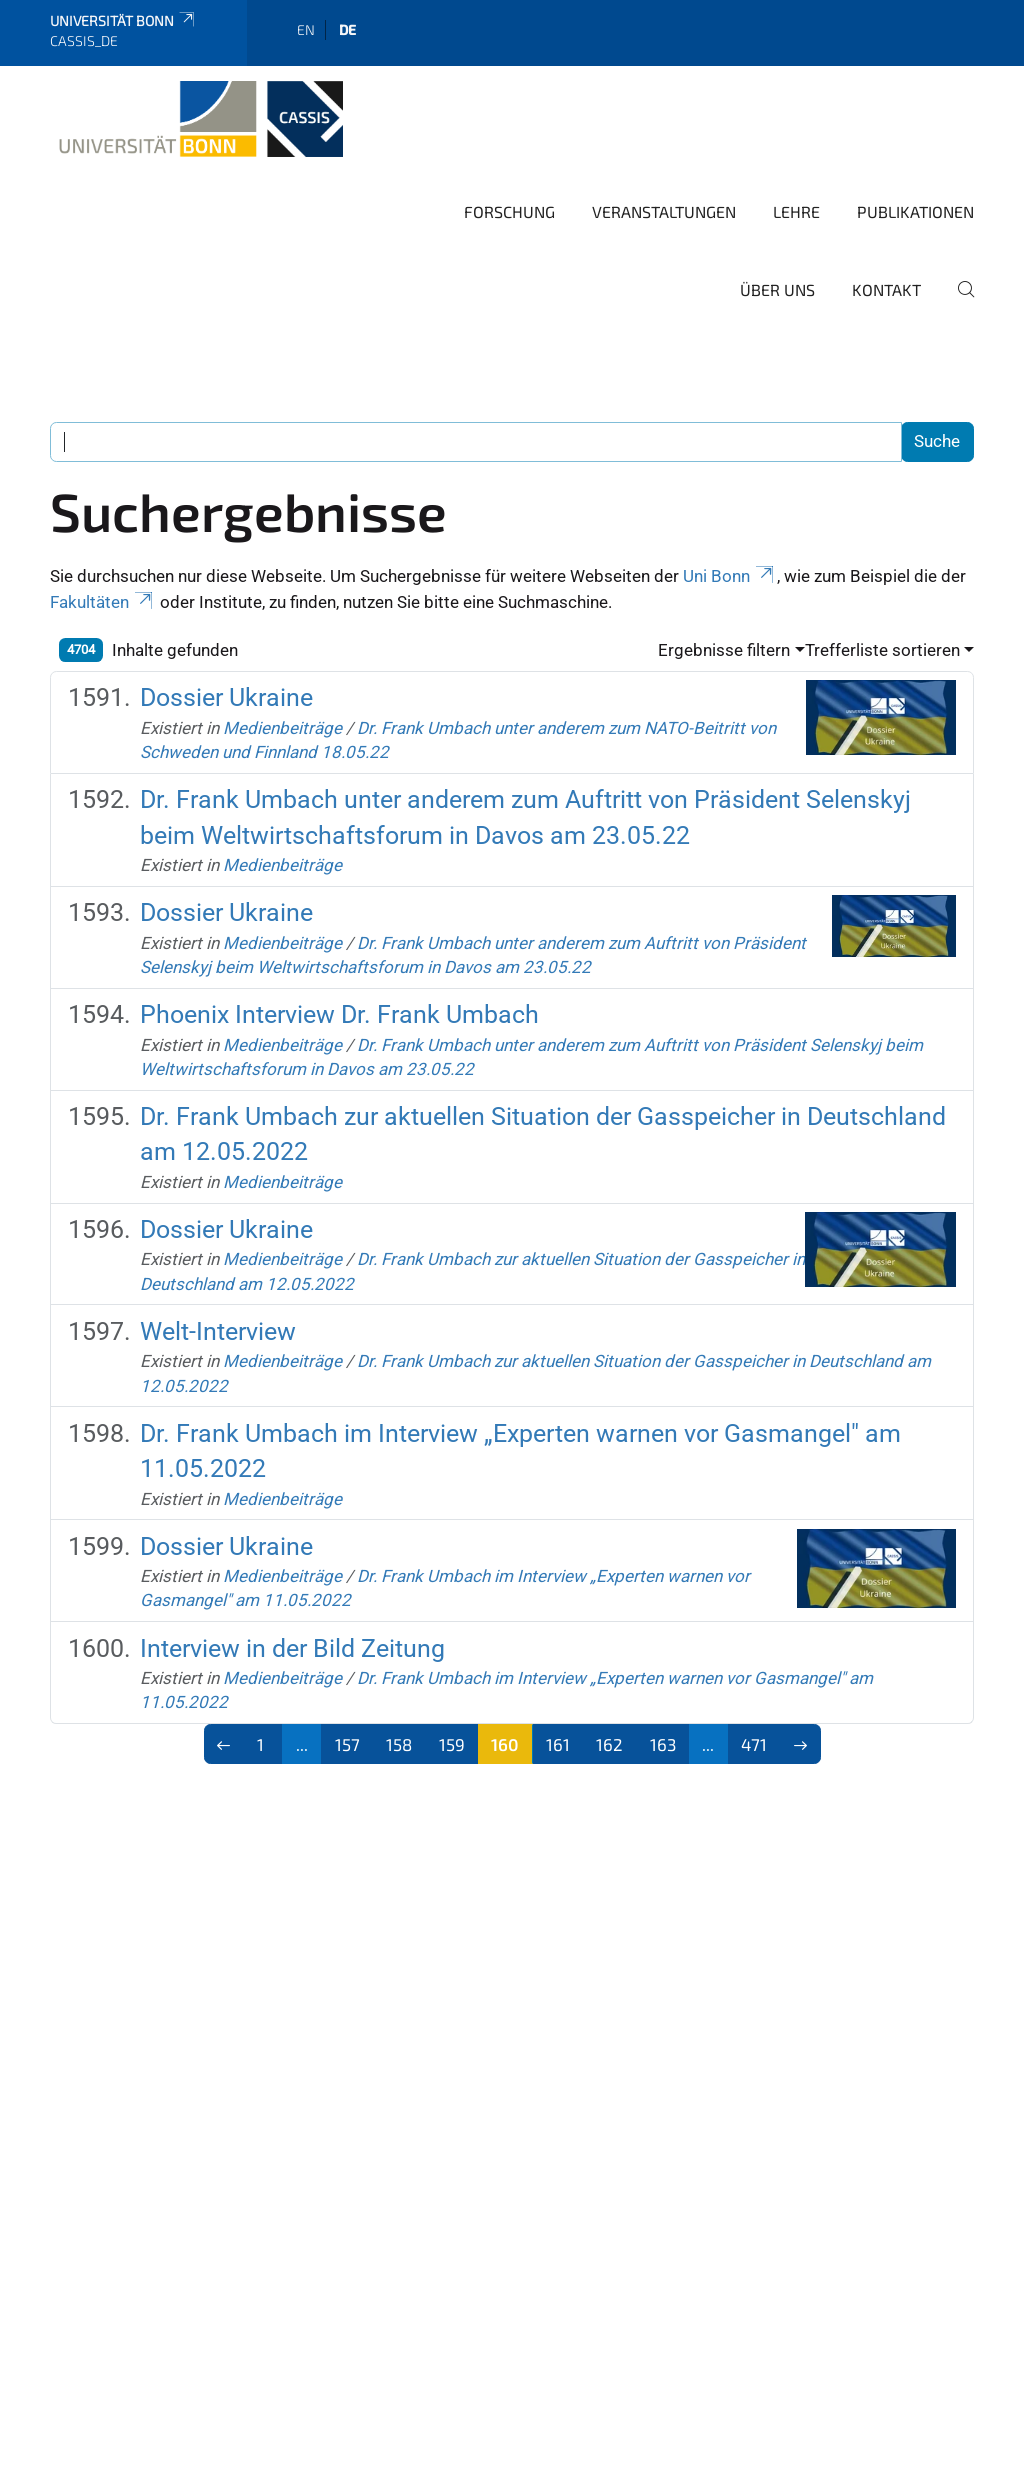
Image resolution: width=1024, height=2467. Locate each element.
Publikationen (915, 211)
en (306, 29)
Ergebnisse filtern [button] (724, 650)
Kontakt (886, 289)
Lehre (796, 211)
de (347, 29)
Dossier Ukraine (226, 697)
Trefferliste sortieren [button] (882, 650)
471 (754, 1744)
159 (452, 1744)
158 (399, 1744)
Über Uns (777, 289)
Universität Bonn (123, 20)
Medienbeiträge (282, 728)
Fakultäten (103, 602)
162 (609, 1744)
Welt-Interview (218, 1331)
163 (663, 1744)
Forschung (509, 211)
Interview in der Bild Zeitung (292, 1648)
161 (558, 1744)
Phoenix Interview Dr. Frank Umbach (339, 1014)
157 (347, 1744)
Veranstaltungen (664, 211)
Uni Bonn (730, 576)
